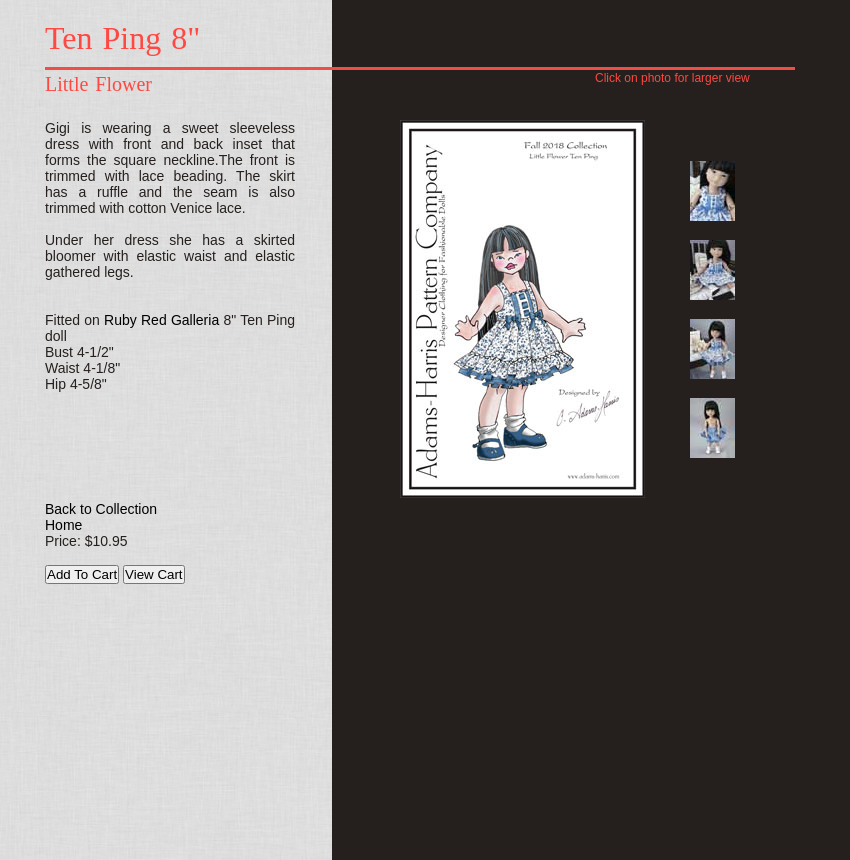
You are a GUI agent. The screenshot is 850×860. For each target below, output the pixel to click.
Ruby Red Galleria (161, 320)
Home (63, 525)
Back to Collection (101, 509)
